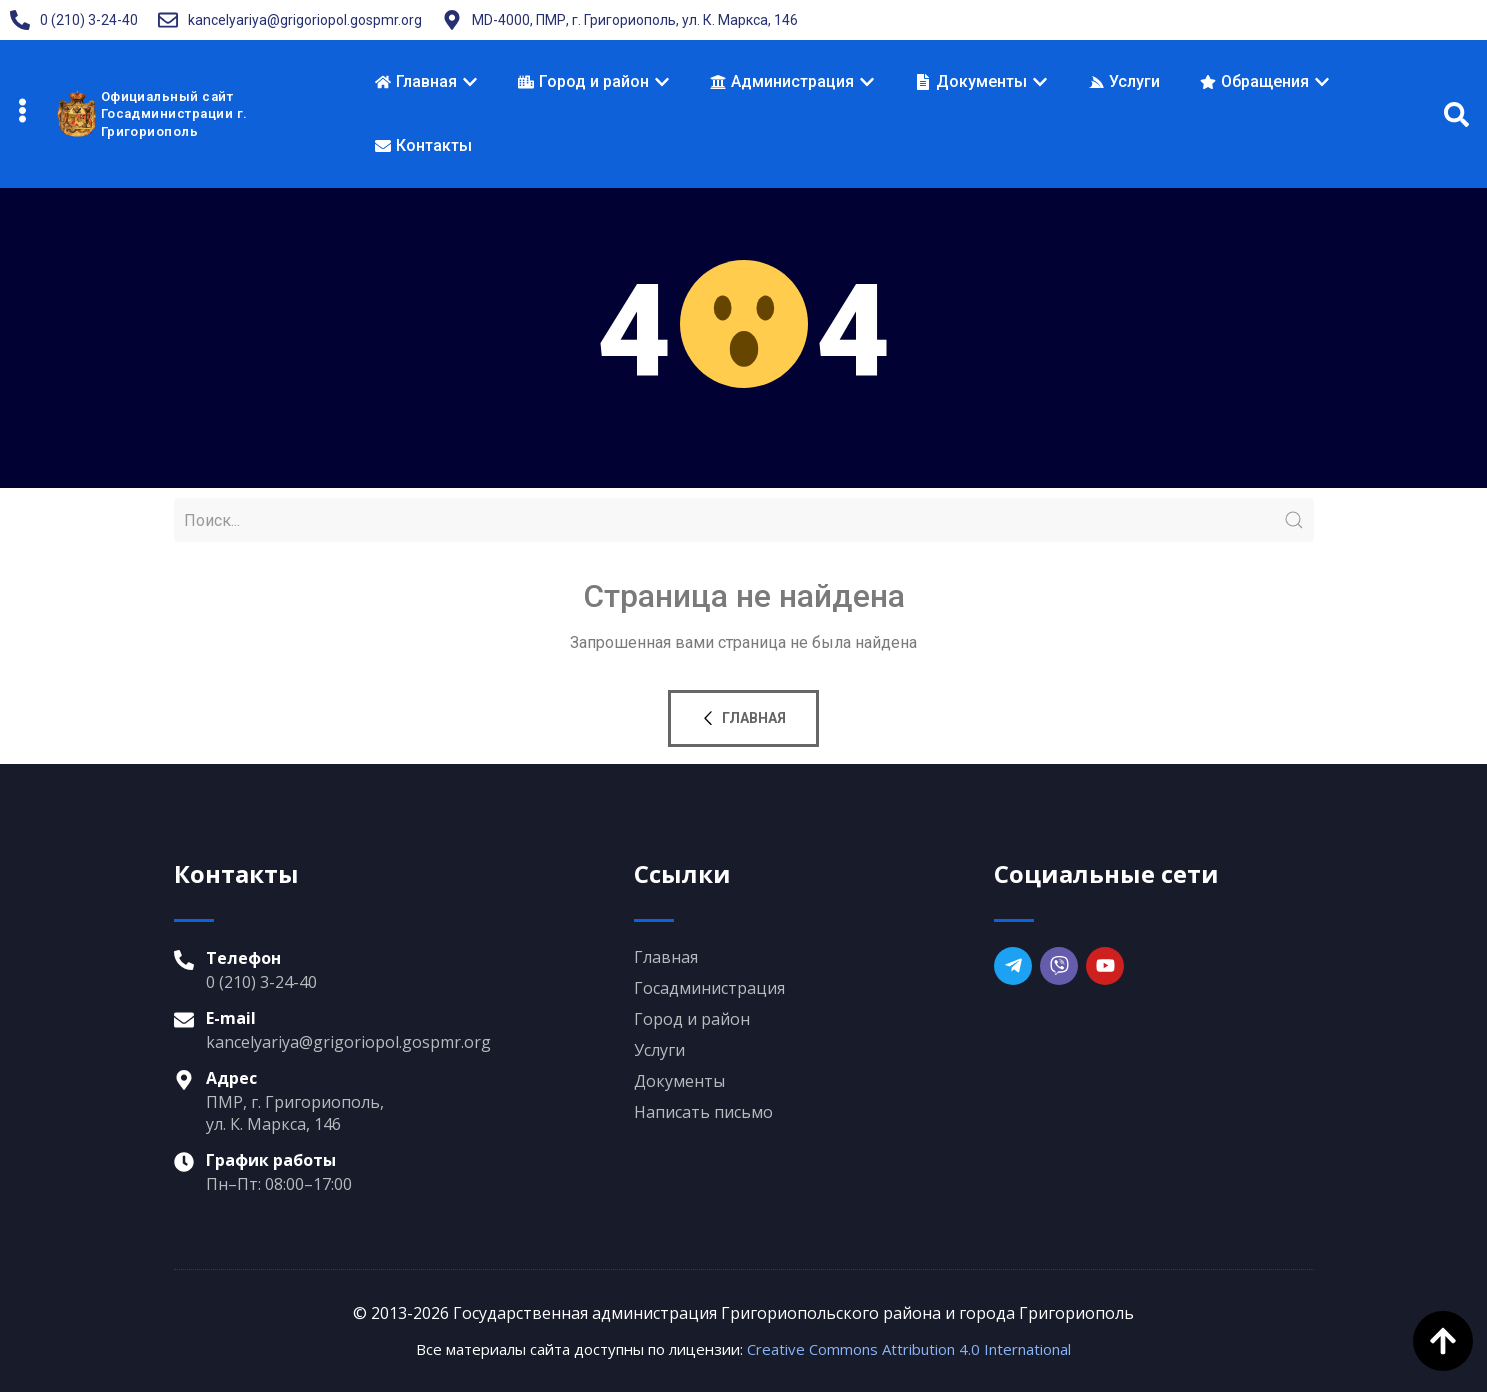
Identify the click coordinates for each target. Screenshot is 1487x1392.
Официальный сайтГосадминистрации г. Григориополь (174, 114)
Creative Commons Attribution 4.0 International (909, 1349)
